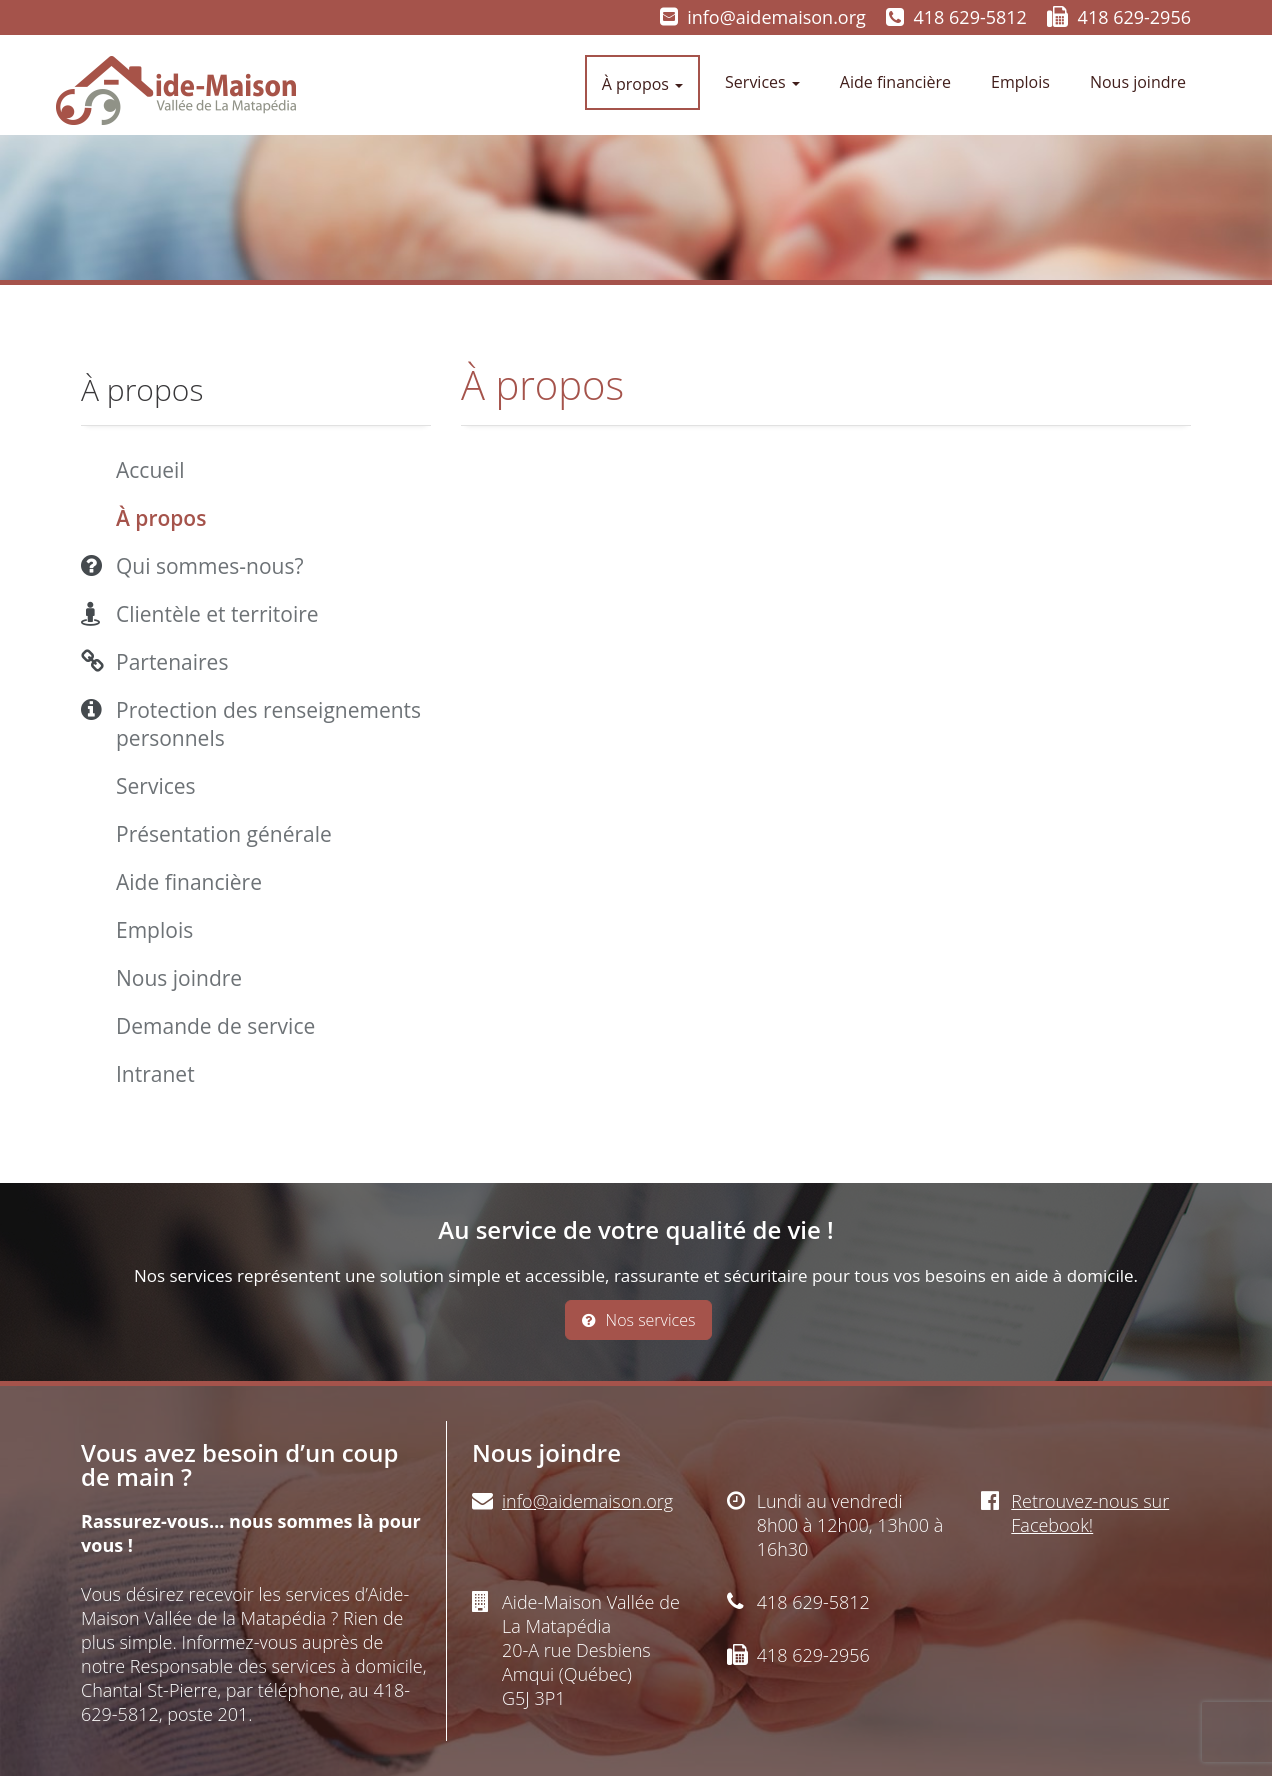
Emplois (1020, 82)
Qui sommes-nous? (210, 566)
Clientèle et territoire (217, 614)
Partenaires (172, 662)
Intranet (155, 1074)
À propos (642, 84)
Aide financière (895, 82)
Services (762, 82)
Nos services (639, 1320)
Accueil (150, 470)
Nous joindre (1138, 82)
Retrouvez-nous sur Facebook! (1090, 1513)
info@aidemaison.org (776, 17)
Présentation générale (224, 834)
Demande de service (215, 1026)
